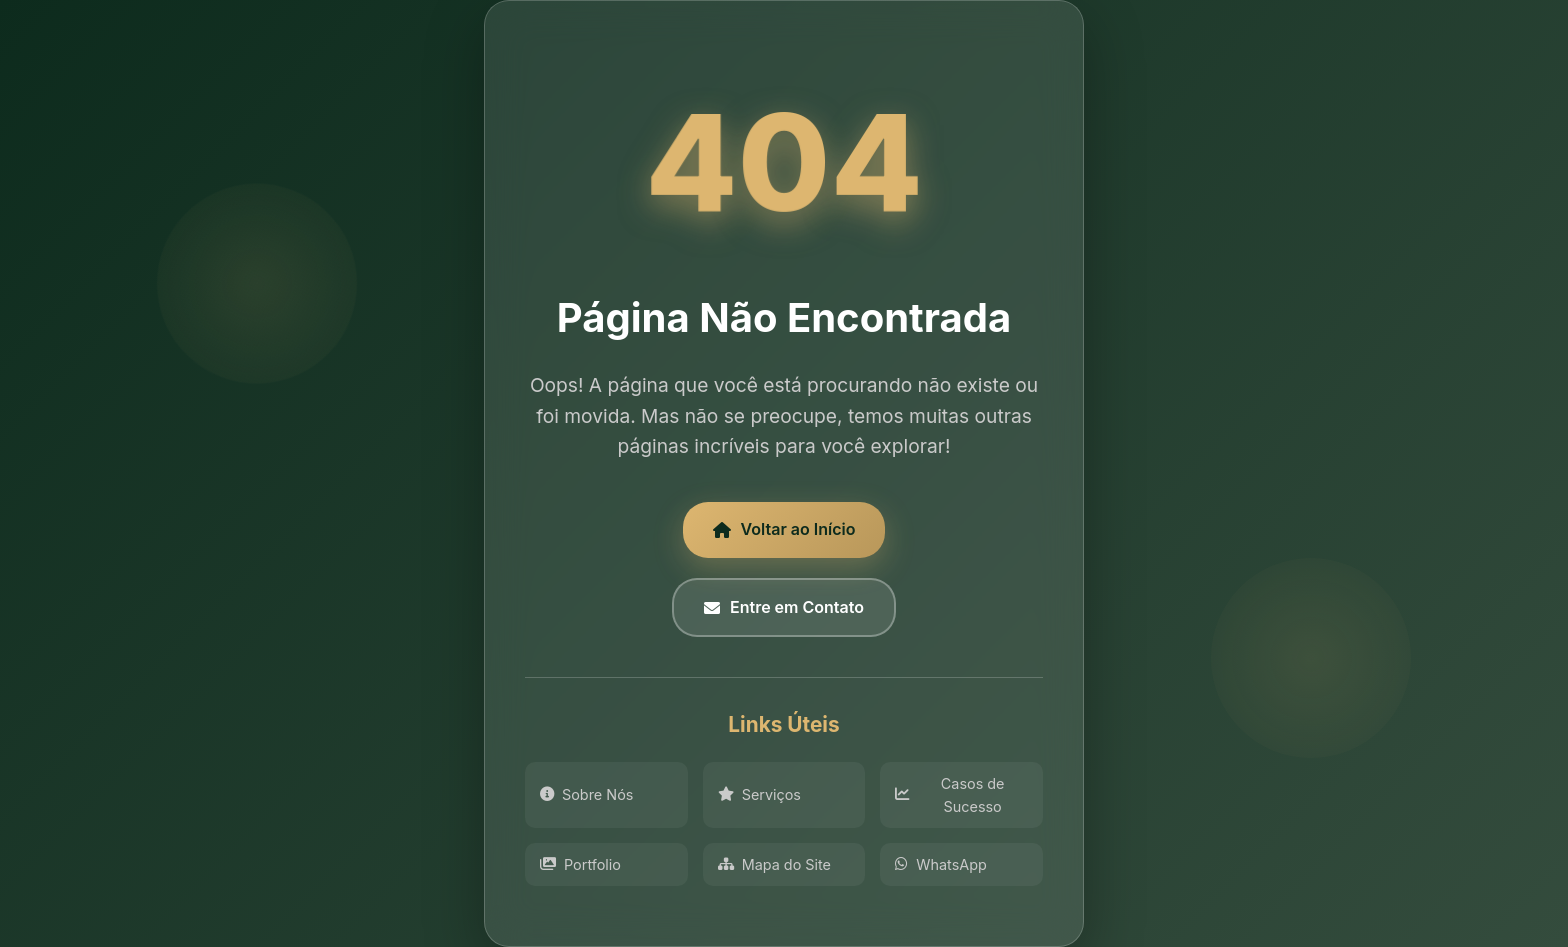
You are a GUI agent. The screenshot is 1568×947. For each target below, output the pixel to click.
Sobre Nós (586, 794)
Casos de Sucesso (949, 795)
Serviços (759, 794)
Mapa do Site (774, 864)
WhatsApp (941, 864)
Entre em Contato (784, 607)
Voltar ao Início (784, 529)
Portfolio (580, 864)
